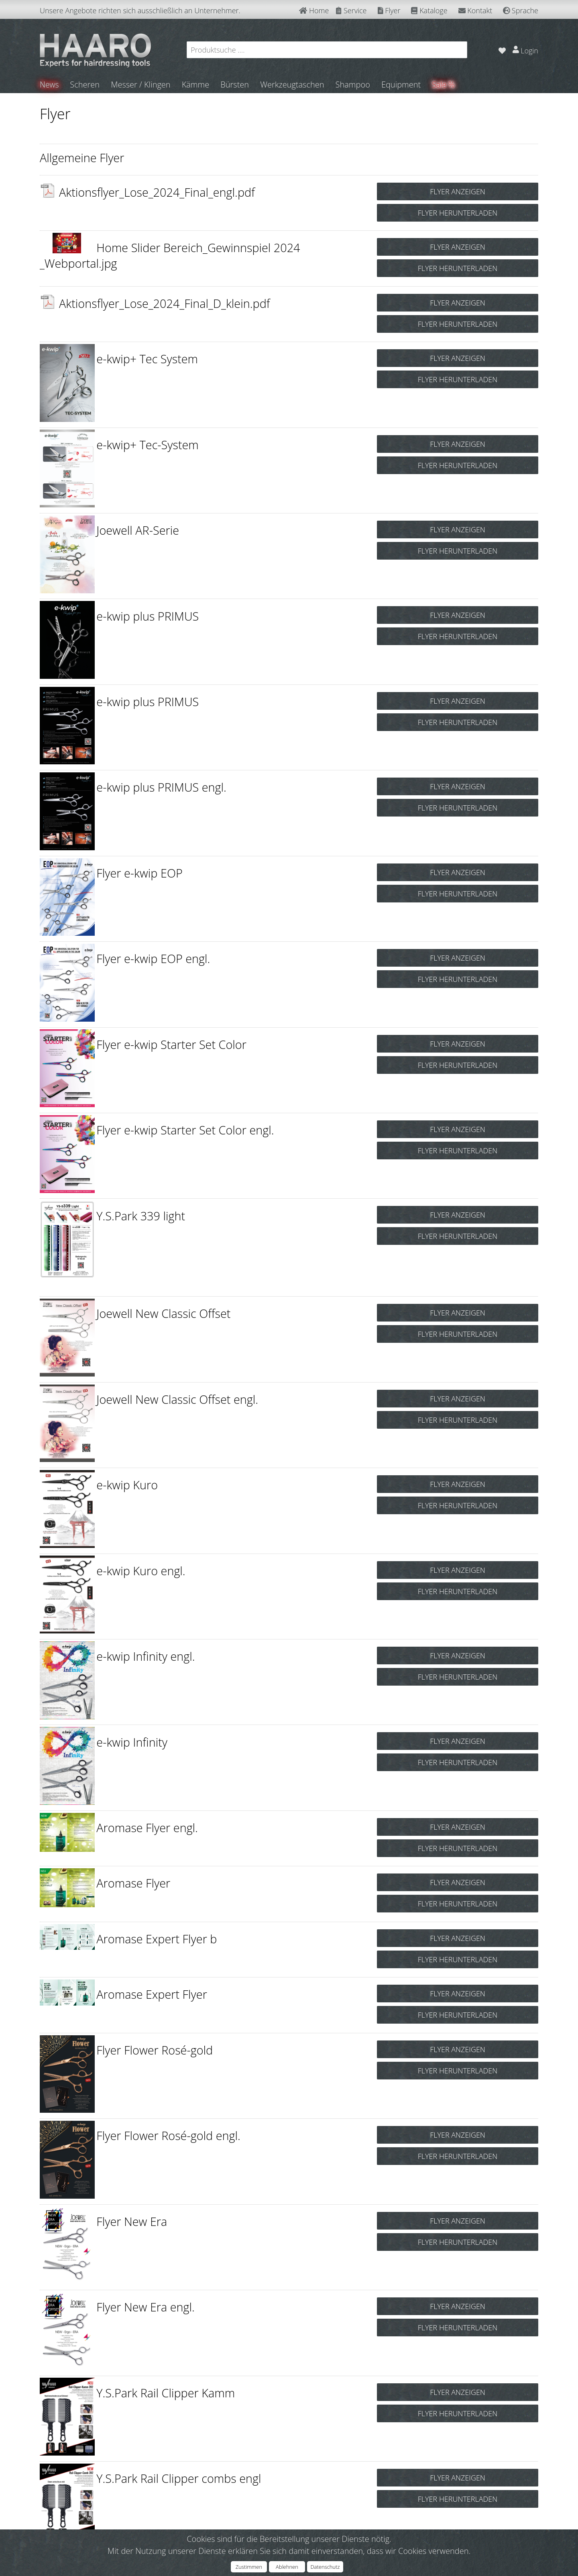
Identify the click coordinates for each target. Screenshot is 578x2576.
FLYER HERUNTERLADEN (457, 213)
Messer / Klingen (141, 84)
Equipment (401, 84)
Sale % (444, 84)
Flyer (389, 10)
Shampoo (353, 84)
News (49, 84)
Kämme (196, 84)
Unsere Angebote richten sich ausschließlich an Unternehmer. (140, 10)
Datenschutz (325, 2566)
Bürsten (235, 84)
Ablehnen (287, 2566)
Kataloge (429, 10)
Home (314, 10)
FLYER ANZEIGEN (457, 191)
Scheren (85, 84)
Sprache (520, 10)
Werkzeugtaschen (293, 84)
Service (351, 10)
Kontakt (475, 10)
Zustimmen (249, 2566)
